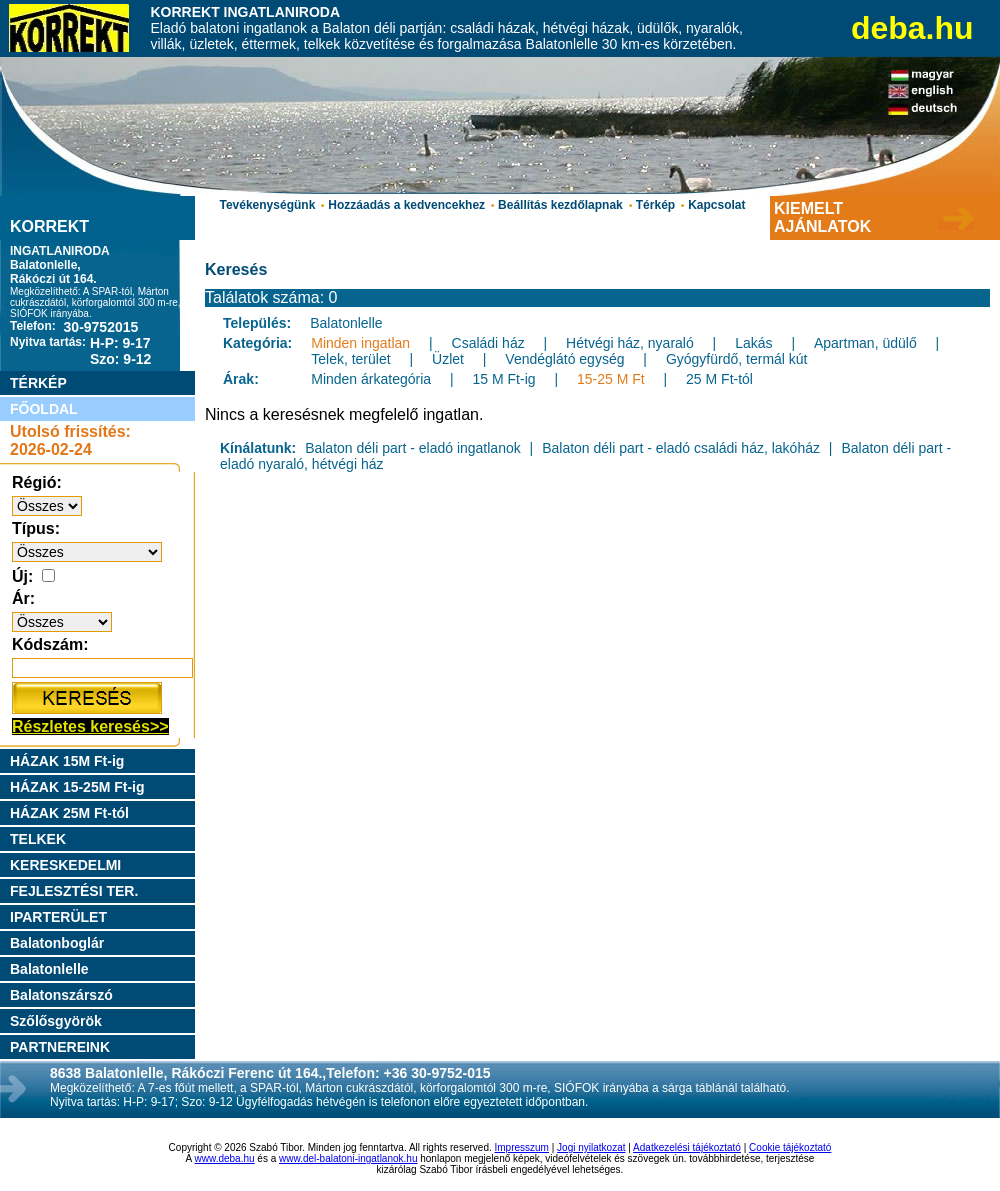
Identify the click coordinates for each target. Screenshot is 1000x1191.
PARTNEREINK (60, 1047)
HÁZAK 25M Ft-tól (69, 813)
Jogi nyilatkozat (591, 1147)
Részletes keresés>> (90, 726)
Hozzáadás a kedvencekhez (406, 205)
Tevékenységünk (267, 205)
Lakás (753, 343)
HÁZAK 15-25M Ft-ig (77, 787)
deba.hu (912, 28)
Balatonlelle (49, 969)
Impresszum (522, 1147)
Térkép (655, 205)
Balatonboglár (57, 943)
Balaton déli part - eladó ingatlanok (413, 448)
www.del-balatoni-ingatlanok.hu (348, 1158)
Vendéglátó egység (564, 359)
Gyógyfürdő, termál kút (737, 359)
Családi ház (488, 343)
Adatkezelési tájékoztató (687, 1147)
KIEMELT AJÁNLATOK (822, 217)
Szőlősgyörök (56, 1021)
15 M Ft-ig (504, 379)
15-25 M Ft (611, 379)
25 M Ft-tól (719, 379)
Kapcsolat (716, 205)
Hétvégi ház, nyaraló (630, 343)
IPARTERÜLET (58, 917)
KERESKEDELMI (65, 865)
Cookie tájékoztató (790, 1147)
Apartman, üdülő (865, 343)
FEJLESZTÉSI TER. (74, 891)
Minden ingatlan (360, 343)
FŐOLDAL (44, 409)
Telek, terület (350, 359)
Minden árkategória (371, 379)
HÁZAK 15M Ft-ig (67, 761)
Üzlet (448, 359)
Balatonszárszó (61, 995)
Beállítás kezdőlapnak (560, 205)
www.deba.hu (225, 1158)
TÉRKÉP (38, 383)
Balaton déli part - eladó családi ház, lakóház (681, 448)
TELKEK (38, 839)
